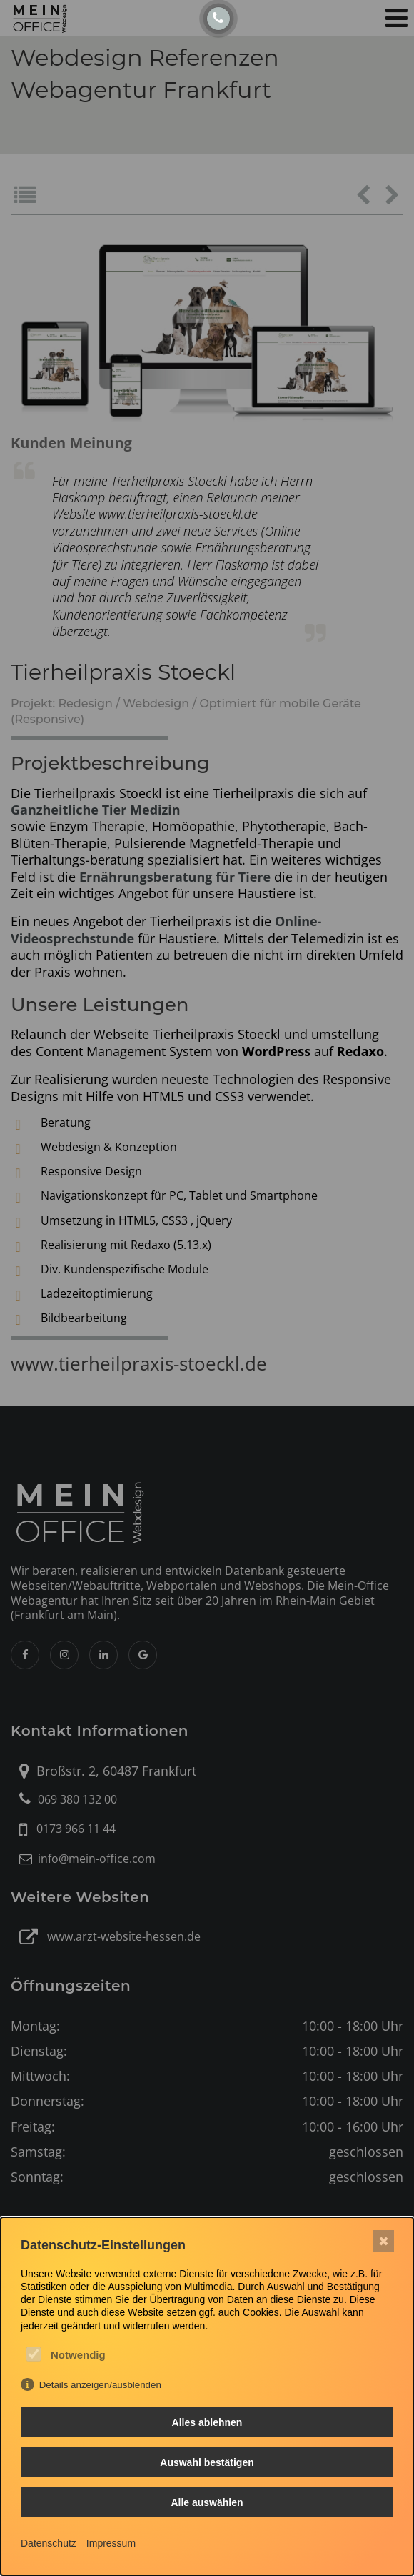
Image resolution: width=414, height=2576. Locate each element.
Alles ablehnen (207, 2422)
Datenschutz (48, 2543)
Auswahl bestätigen (206, 2462)
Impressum (111, 2543)
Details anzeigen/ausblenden (100, 2384)
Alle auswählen (207, 2502)
